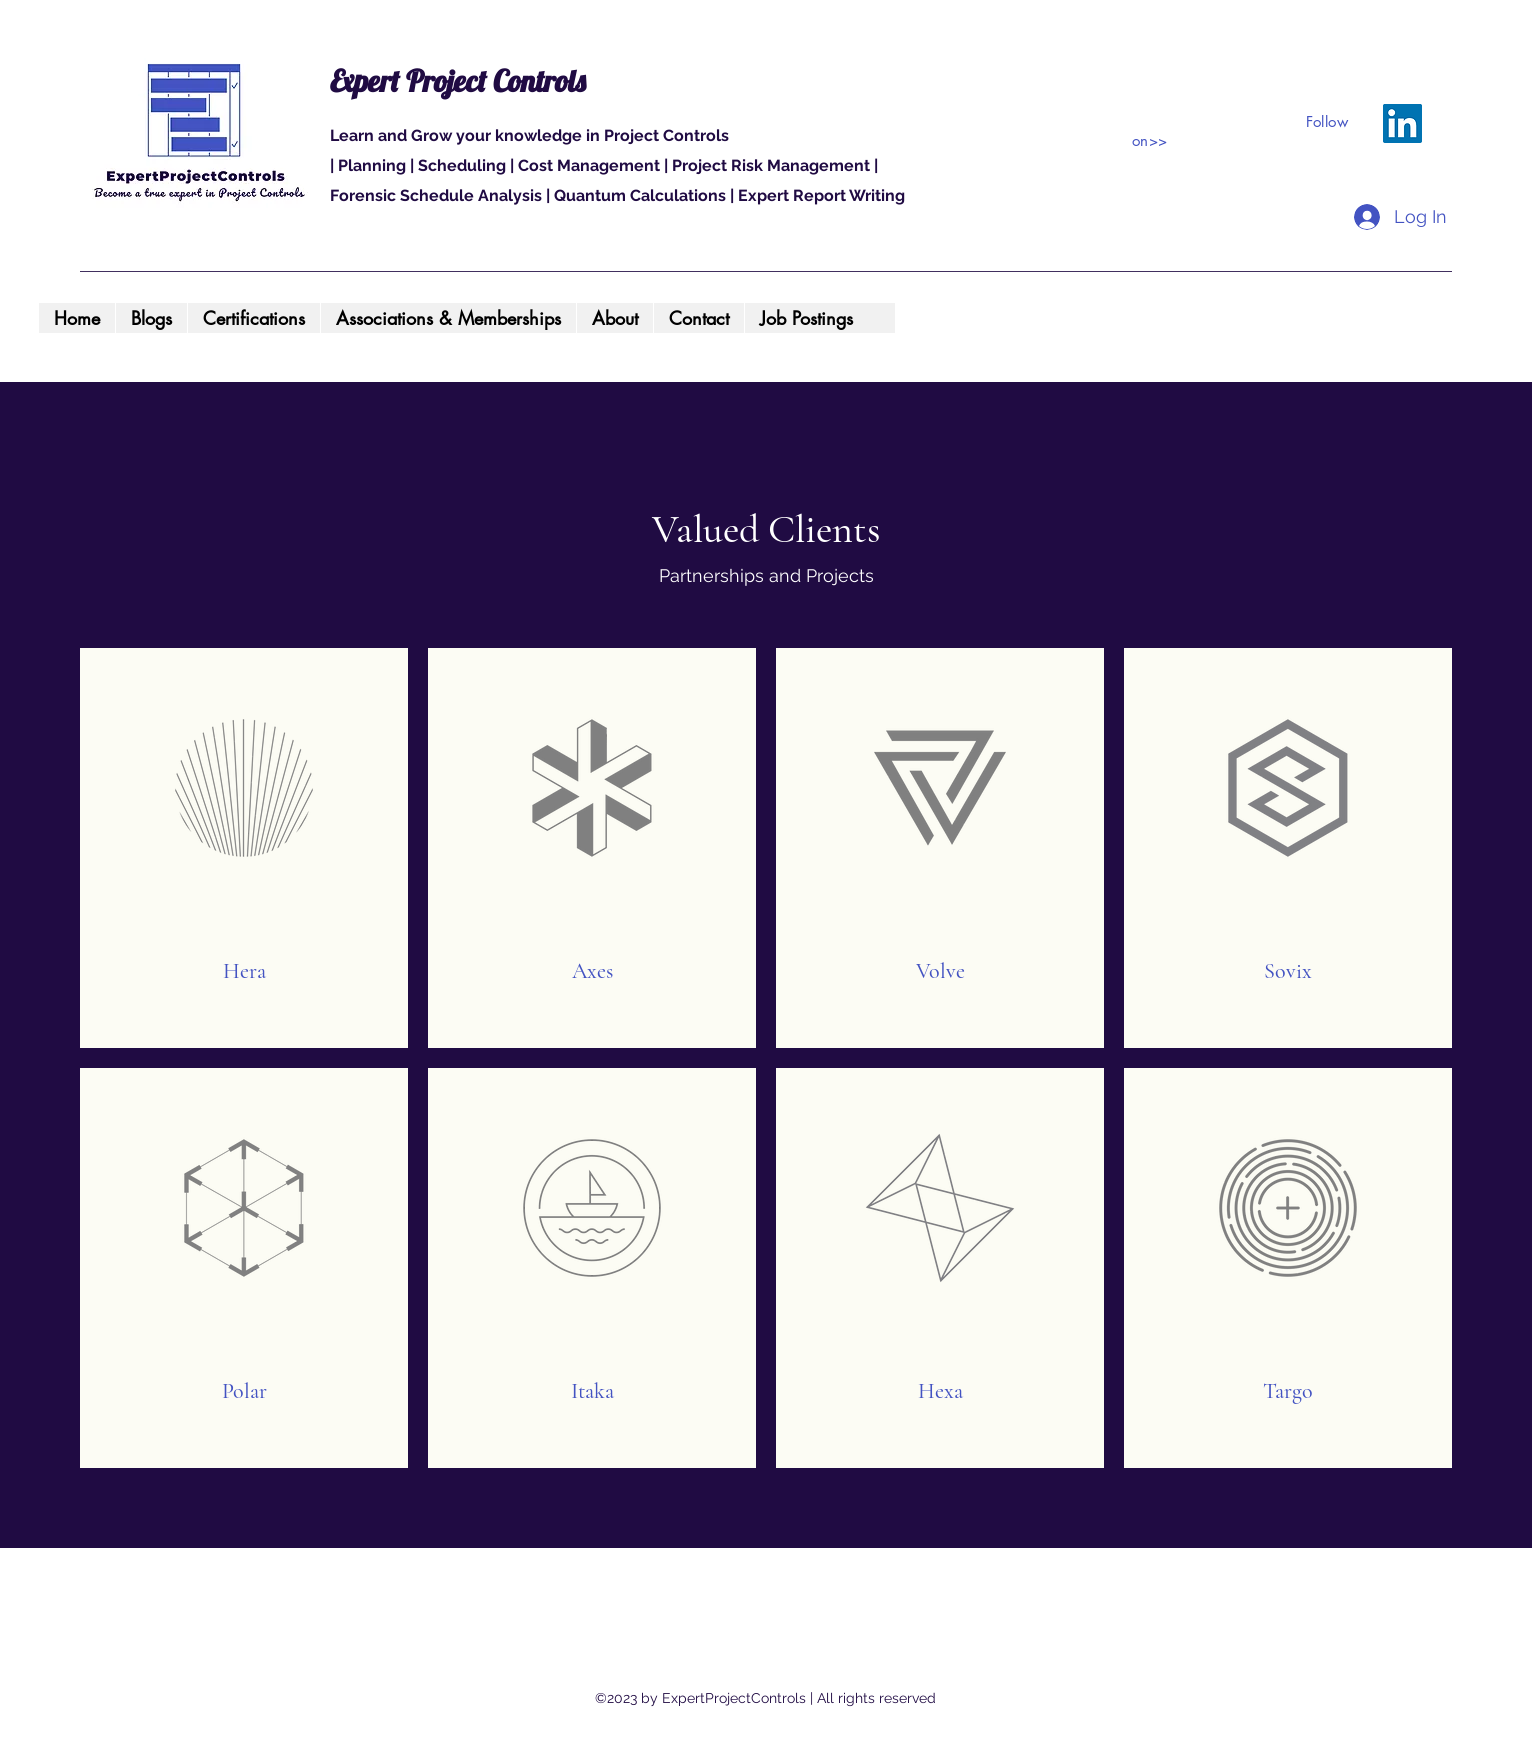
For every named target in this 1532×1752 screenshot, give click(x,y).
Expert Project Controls (457, 81)
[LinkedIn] (1402, 123)
